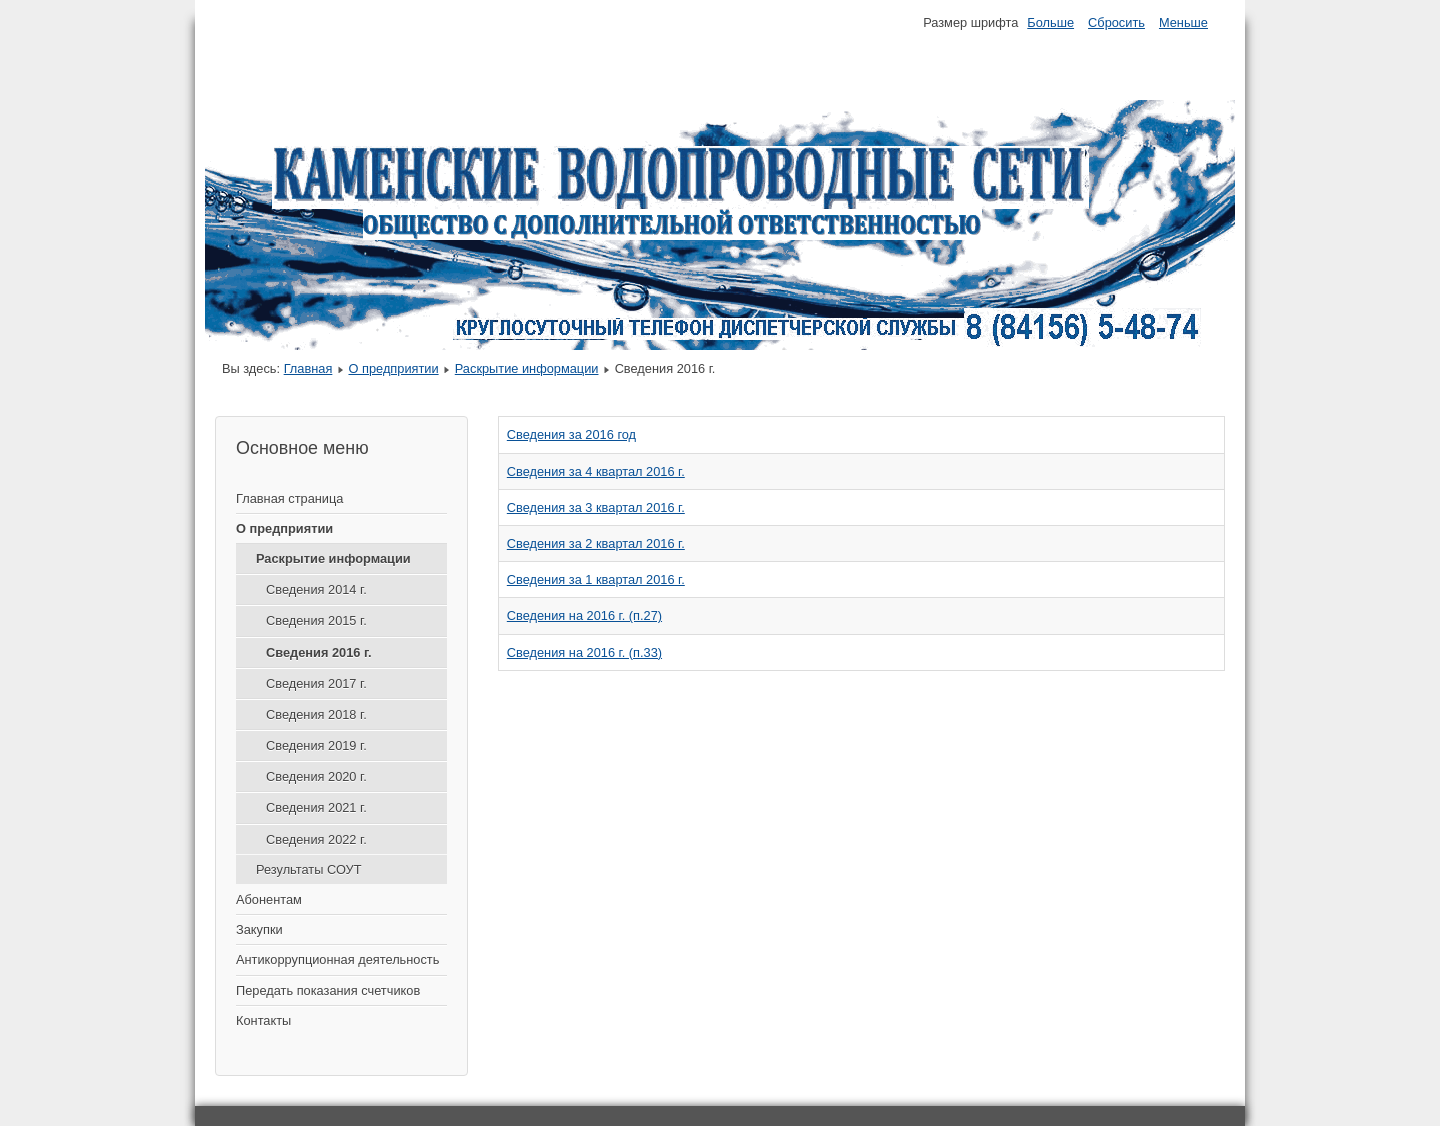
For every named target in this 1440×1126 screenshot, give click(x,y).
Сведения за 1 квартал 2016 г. (596, 579)
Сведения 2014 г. (316, 589)
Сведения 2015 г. (316, 620)
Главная (308, 368)
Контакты (263, 1020)
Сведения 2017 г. (316, 683)
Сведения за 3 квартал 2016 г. (596, 507)
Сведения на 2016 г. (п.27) (584, 615)
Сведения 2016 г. (319, 652)
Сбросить (1116, 22)
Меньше (1183, 22)
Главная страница (289, 498)
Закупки (259, 929)
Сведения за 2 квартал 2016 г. (596, 543)
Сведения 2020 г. (316, 776)
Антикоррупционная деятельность (337, 959)
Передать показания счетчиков (328, 990)
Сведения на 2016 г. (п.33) (584, 652)
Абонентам (269, 899)
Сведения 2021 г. (316, 807)
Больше (1050, 22)
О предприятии (393, 368)
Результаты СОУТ (309, 869)
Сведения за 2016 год (571, 434)
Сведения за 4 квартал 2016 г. (596, 471)
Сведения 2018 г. (316, 714)
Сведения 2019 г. (316, 745)
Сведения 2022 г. (316, 839)
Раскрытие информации (527, 368)
